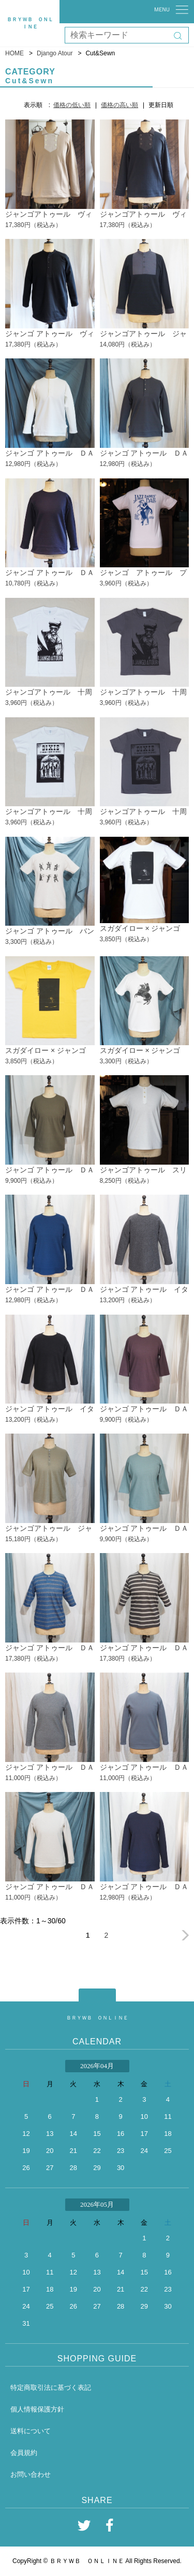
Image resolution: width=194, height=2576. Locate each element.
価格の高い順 (119, 105)
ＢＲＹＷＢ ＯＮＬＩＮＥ (97, 2018)
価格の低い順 (72, 105)
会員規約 (23, 2453)
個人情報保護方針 (37, 2409)
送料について (30, 2431)
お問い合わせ (30, 2474)
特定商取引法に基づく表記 (50, 2387)
